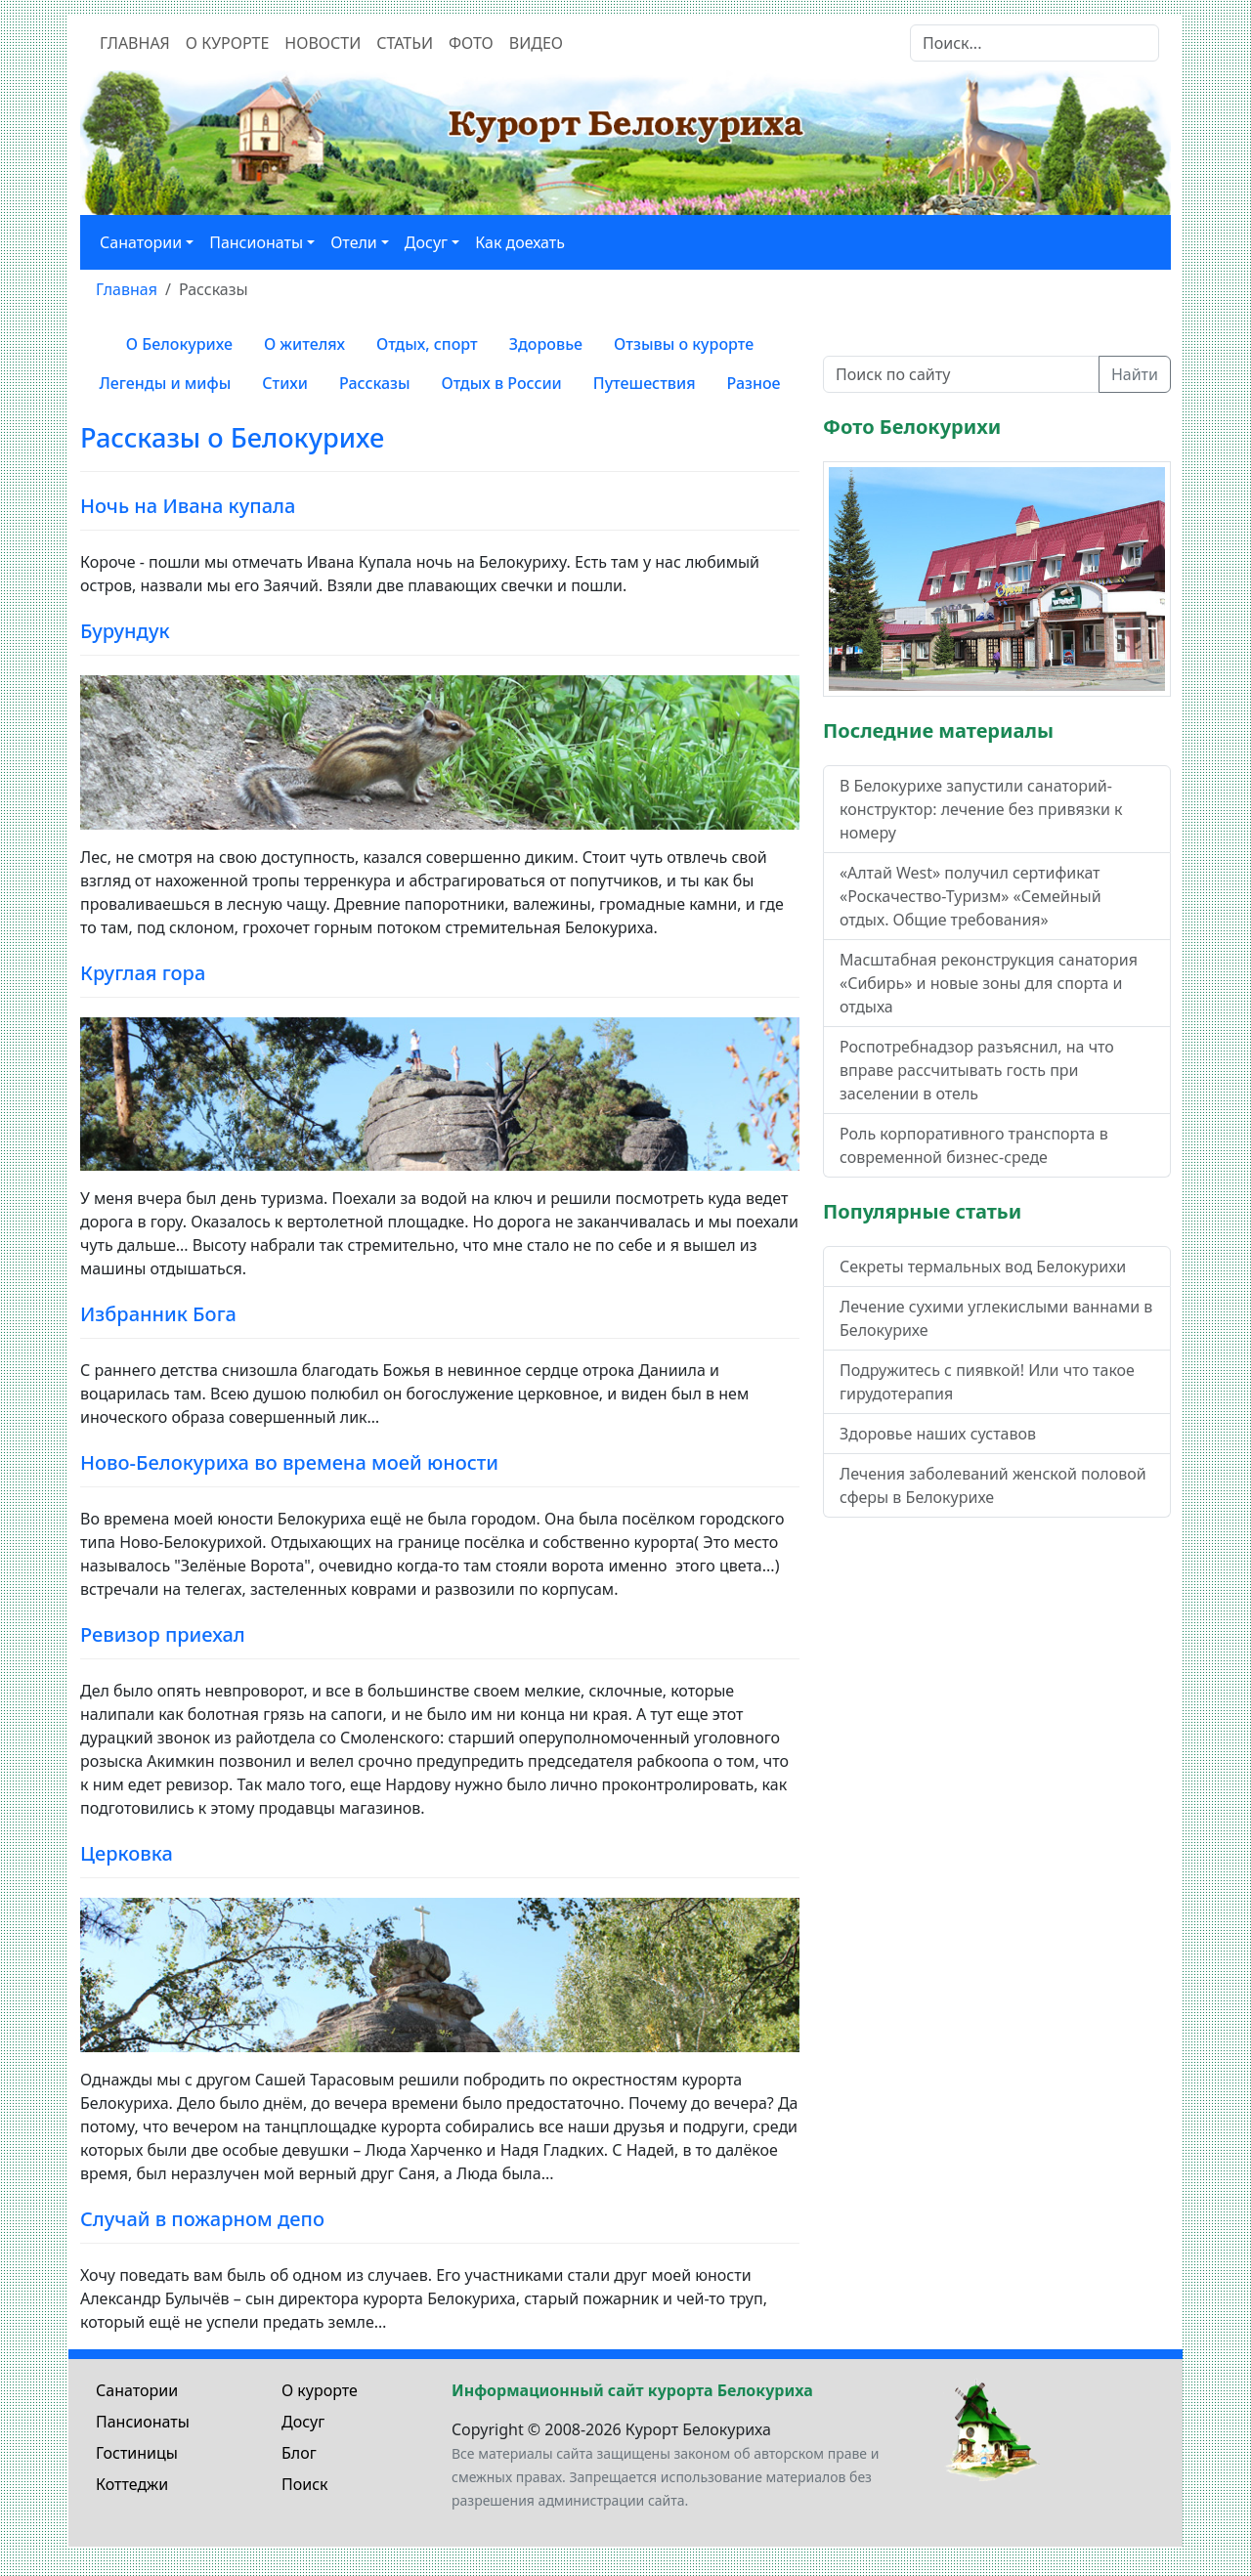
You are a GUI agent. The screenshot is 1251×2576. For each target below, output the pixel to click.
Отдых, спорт (427, 344)
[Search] (1034, 43)
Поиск (304, 2484)
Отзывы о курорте (684, 344)
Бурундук (125, 631)
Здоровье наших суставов (938, 1433)
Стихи (285, 383)
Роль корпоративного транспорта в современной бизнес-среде (974, 1145)
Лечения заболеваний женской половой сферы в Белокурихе (993, 1485)
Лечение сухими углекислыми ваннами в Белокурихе (996, 1318)
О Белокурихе (179, 344)
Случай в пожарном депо (202, 2219)
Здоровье (545, 344)
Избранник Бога (158, 1314)
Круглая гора (142, 973)
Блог (299, 2453)
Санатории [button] (141, 242)
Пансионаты (143, 2421)
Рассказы (374, 383)
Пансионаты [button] (256, 242)
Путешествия (644, 383)
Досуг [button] (426, 242)
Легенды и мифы (165, 383)
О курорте (228, 43)
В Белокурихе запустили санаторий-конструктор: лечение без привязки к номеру (981, 809)
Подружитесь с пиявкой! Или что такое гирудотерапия (987, 1381)
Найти (1134, 374)
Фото (471, 43)
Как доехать (520, 242)
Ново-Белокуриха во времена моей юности (289, 1462)
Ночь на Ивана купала (187, 506)
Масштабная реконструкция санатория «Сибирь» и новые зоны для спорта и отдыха (989, 983)
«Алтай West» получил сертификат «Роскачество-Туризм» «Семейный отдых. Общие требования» (970, 896)
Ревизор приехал (162, 1634)
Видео (536, 43)
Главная (135, 43)
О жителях (304, 344)
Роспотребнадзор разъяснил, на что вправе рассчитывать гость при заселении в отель (977, 1070)
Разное (754, 383)
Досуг (302, 2421)
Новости (322, 43)
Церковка (126, 1853)
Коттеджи (132, 2484)
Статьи (404, 43)
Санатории (137, 2390)
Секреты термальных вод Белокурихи (983, 1266)
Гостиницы (137, 2453)
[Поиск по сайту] (961, 374)
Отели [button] (353, 242)
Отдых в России (502, 383)
